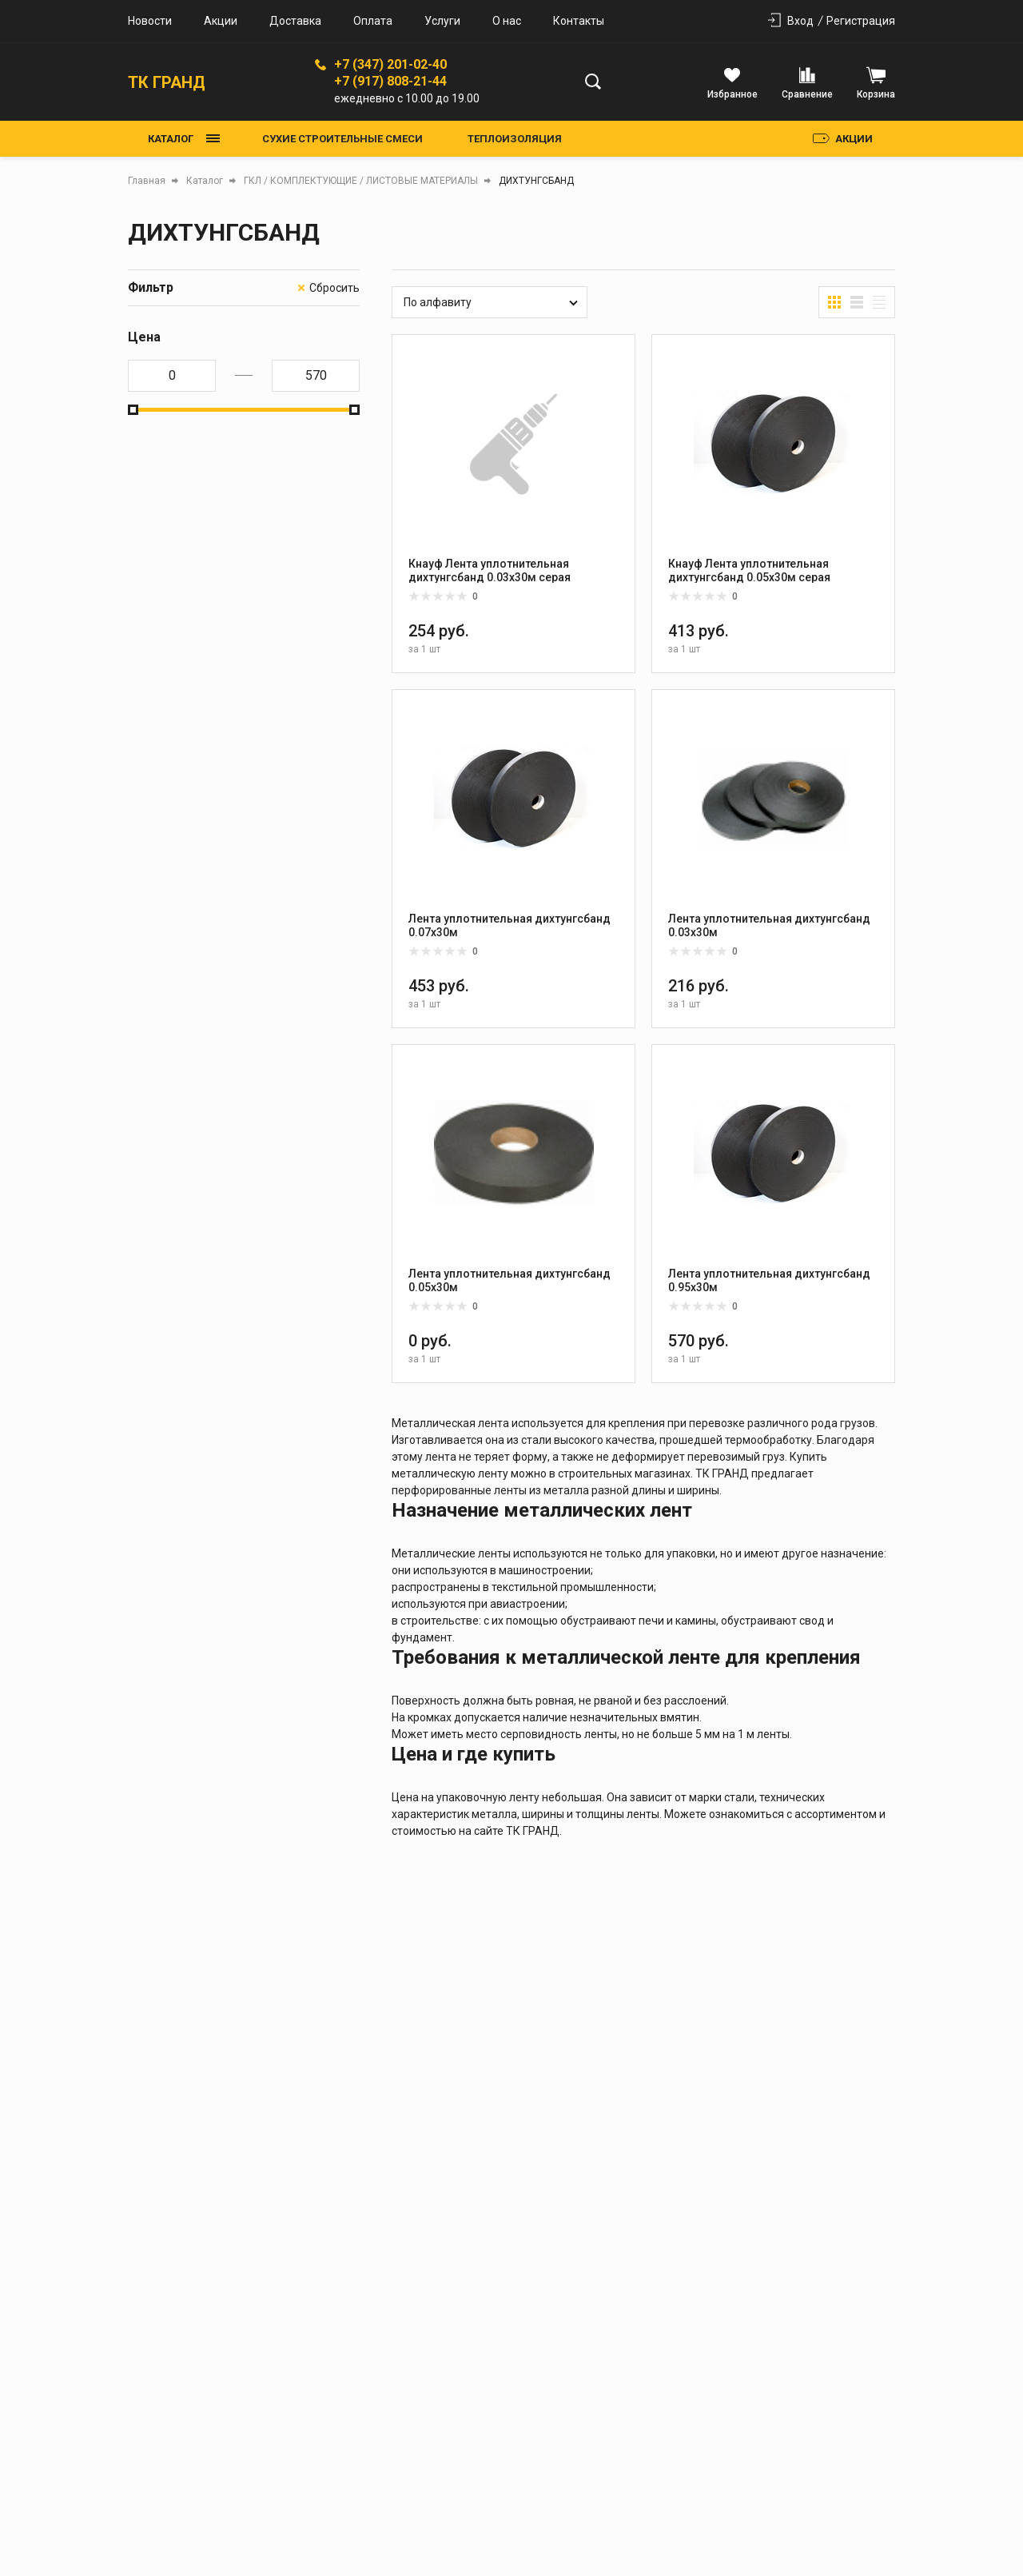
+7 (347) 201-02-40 (390, 65)
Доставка (295, 20)
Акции (220, 20)
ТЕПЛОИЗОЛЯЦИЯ (515, 139)
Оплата (372, 20)
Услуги (442, 20)
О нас (506, 20)
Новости (150, 20)
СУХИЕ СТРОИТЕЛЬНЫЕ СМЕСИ (342, 139)
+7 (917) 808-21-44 (390, 81)
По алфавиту (438, 302)
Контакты (578, 20)
